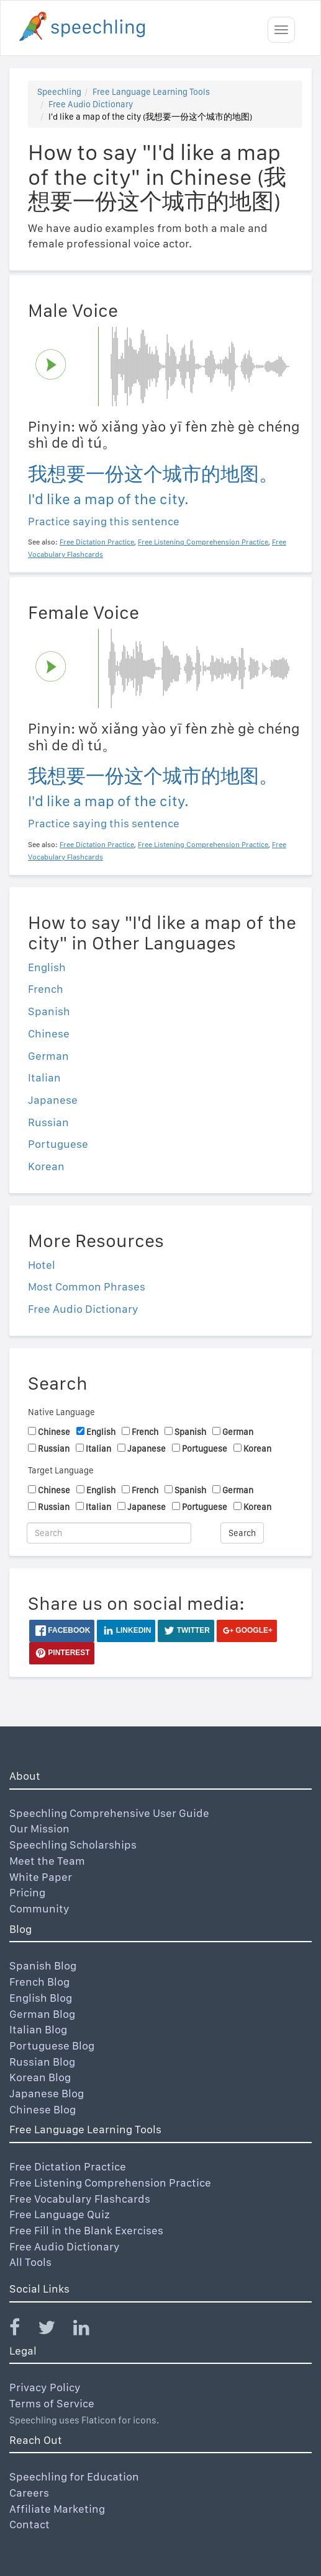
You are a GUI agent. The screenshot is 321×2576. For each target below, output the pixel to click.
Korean (46, 1166)
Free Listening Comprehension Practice (110, 2182)
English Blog (40, 1997)
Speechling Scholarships (73, 1844)
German (48, 1055)
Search (242, 1533)
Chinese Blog (42, 2109)
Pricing (27, 1892)
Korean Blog (40, 2077)
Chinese (49, 1033)
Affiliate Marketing (57, 2508)
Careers (29, 2492)
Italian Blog (38, 2029)
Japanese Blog (46, 2093)
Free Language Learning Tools (151, 92)
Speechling (59, 92)
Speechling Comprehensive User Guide (109, 1812)
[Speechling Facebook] (22, 2330)
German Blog (42, 2013)
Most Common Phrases (86, 1286)
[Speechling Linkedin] (89, 2330)
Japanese (53, 1099)
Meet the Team (47, 1860)
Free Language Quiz (59, 2214)
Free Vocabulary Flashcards (79, 2198)
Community (39, 1908)
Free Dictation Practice (67, 2166)
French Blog (39, 1981)
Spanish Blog (42, 1965)
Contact (29, 2524)
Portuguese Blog (51, 2045)
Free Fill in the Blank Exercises (86, 2230)
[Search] (109, 1532)
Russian (48, 1122)
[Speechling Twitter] (54, 2330)
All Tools (30, 2261)
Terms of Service (51, 2403)
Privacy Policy (45, 2387)
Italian (44, 1077)
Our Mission (39, 1828)
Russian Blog (42, 2061)
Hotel (41, 1264)
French (45, 988)
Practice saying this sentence (103, 521)
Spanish (49, 1011)
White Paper (40, 1876)
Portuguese (58, 1143)
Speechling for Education (74, 2476)
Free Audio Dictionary (90, 104)
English (47, 967)
